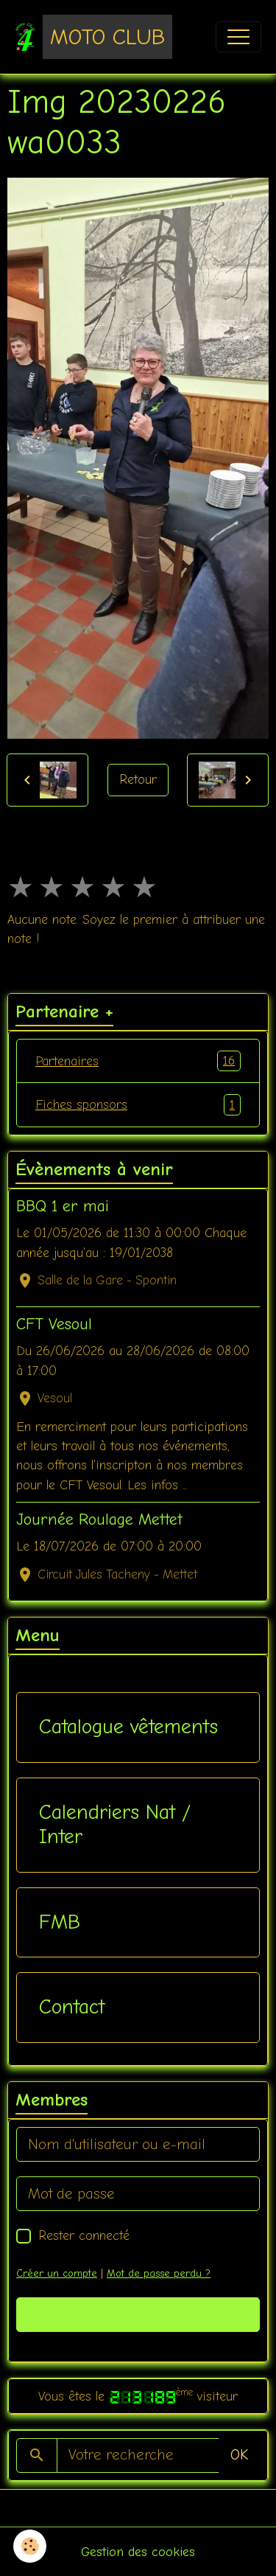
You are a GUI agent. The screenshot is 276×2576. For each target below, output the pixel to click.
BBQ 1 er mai (62, 1206)
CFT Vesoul (54, 1324)
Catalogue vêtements (128, 1726)
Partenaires (138, 1061)
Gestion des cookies (138, 2551)
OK (239, 2454)
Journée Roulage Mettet (99, 1519)
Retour (138, 779)
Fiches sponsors (138, 1104)
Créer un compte (56, 2273)
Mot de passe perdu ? (158, 2273)
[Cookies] (29, 2546)
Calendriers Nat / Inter (115, 1824)
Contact (72, 2007)
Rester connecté (84, 2235)
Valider (138, 2313)
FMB (59, 1922)
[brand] (93, 37)
